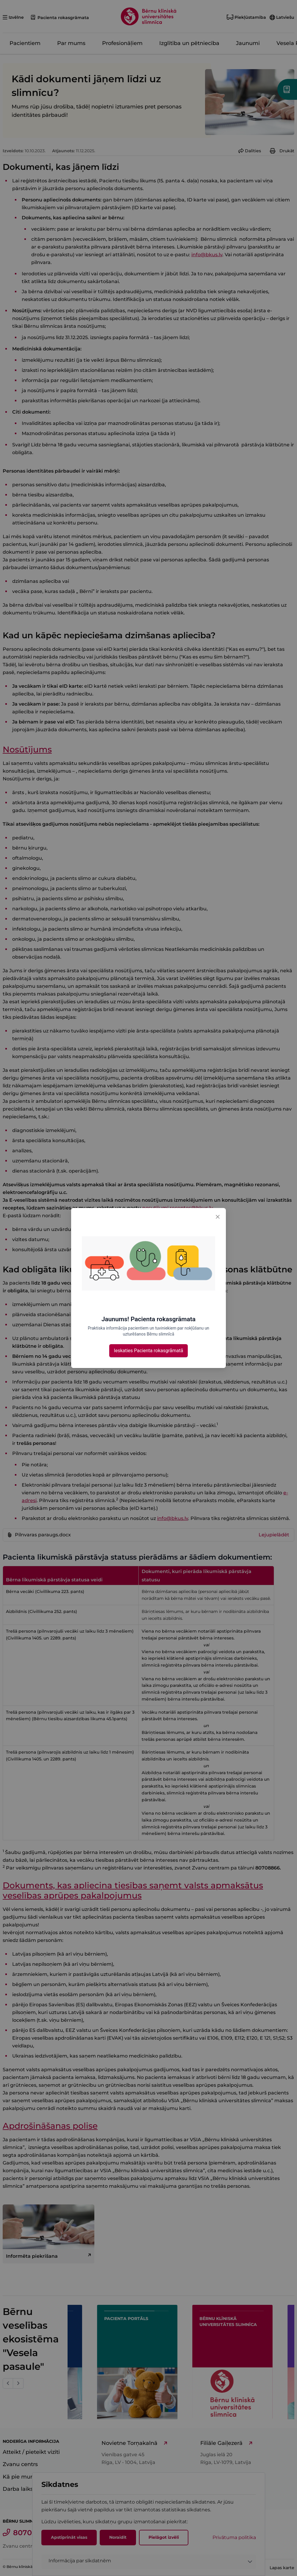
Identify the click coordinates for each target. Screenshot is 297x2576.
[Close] (217, 1216)
